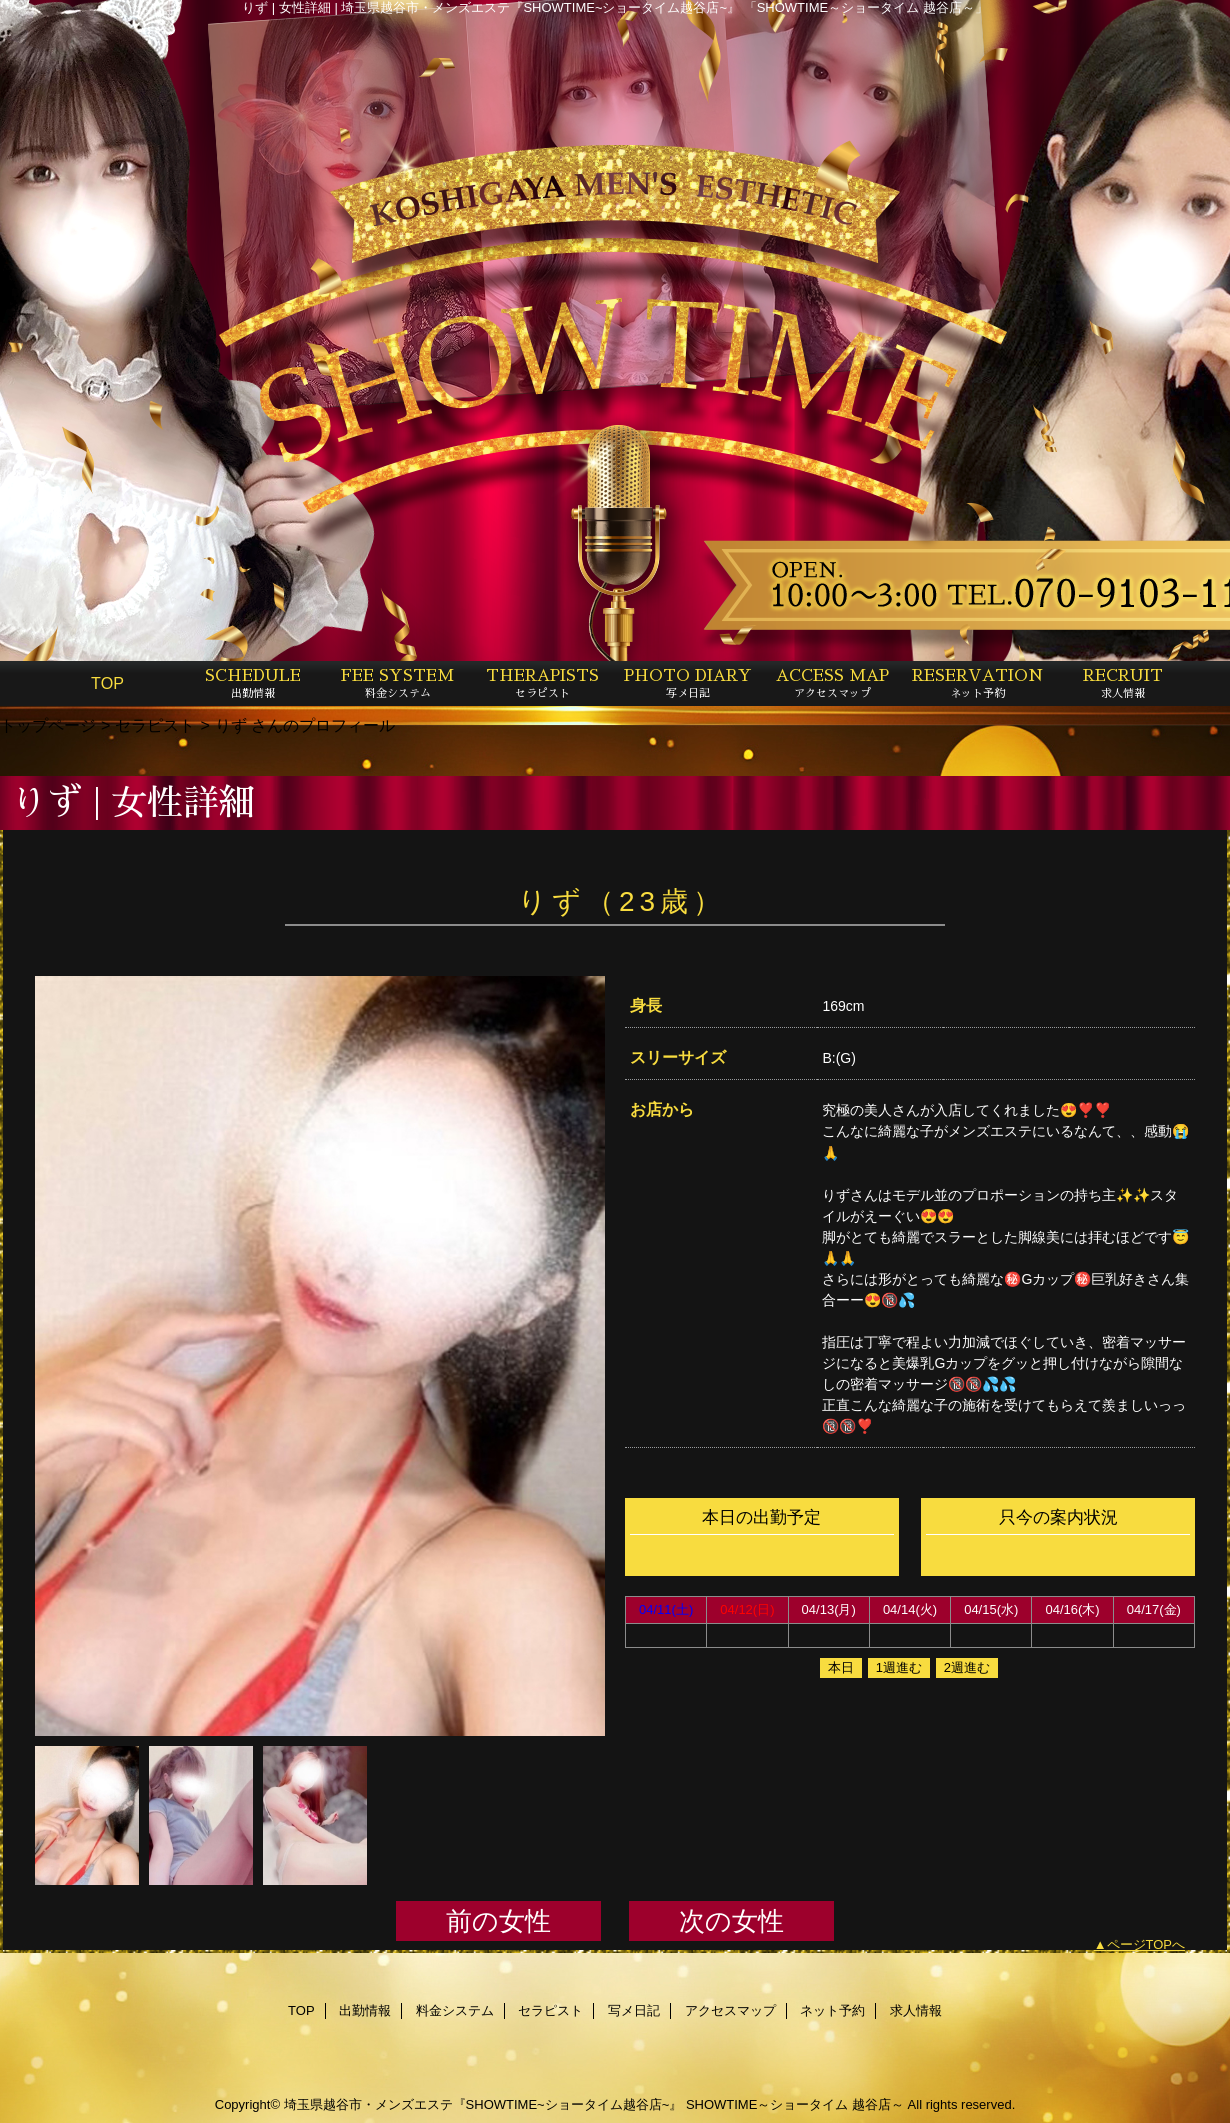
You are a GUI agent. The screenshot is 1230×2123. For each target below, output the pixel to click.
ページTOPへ (1146, 1944)
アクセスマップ (730, 2010)
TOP (107, 683)
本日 (841, 1667)
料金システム (455, 2010)
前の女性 (498, 1921)
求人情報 (916, 2010)
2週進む (967, 1667)
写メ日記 (634, 2010)
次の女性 (731, 1921)
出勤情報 (365, 2010)
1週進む (899, 1667)
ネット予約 (832, 2010)
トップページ (48, 725)
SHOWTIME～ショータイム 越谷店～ (795, 2104)
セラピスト (155, 725)
